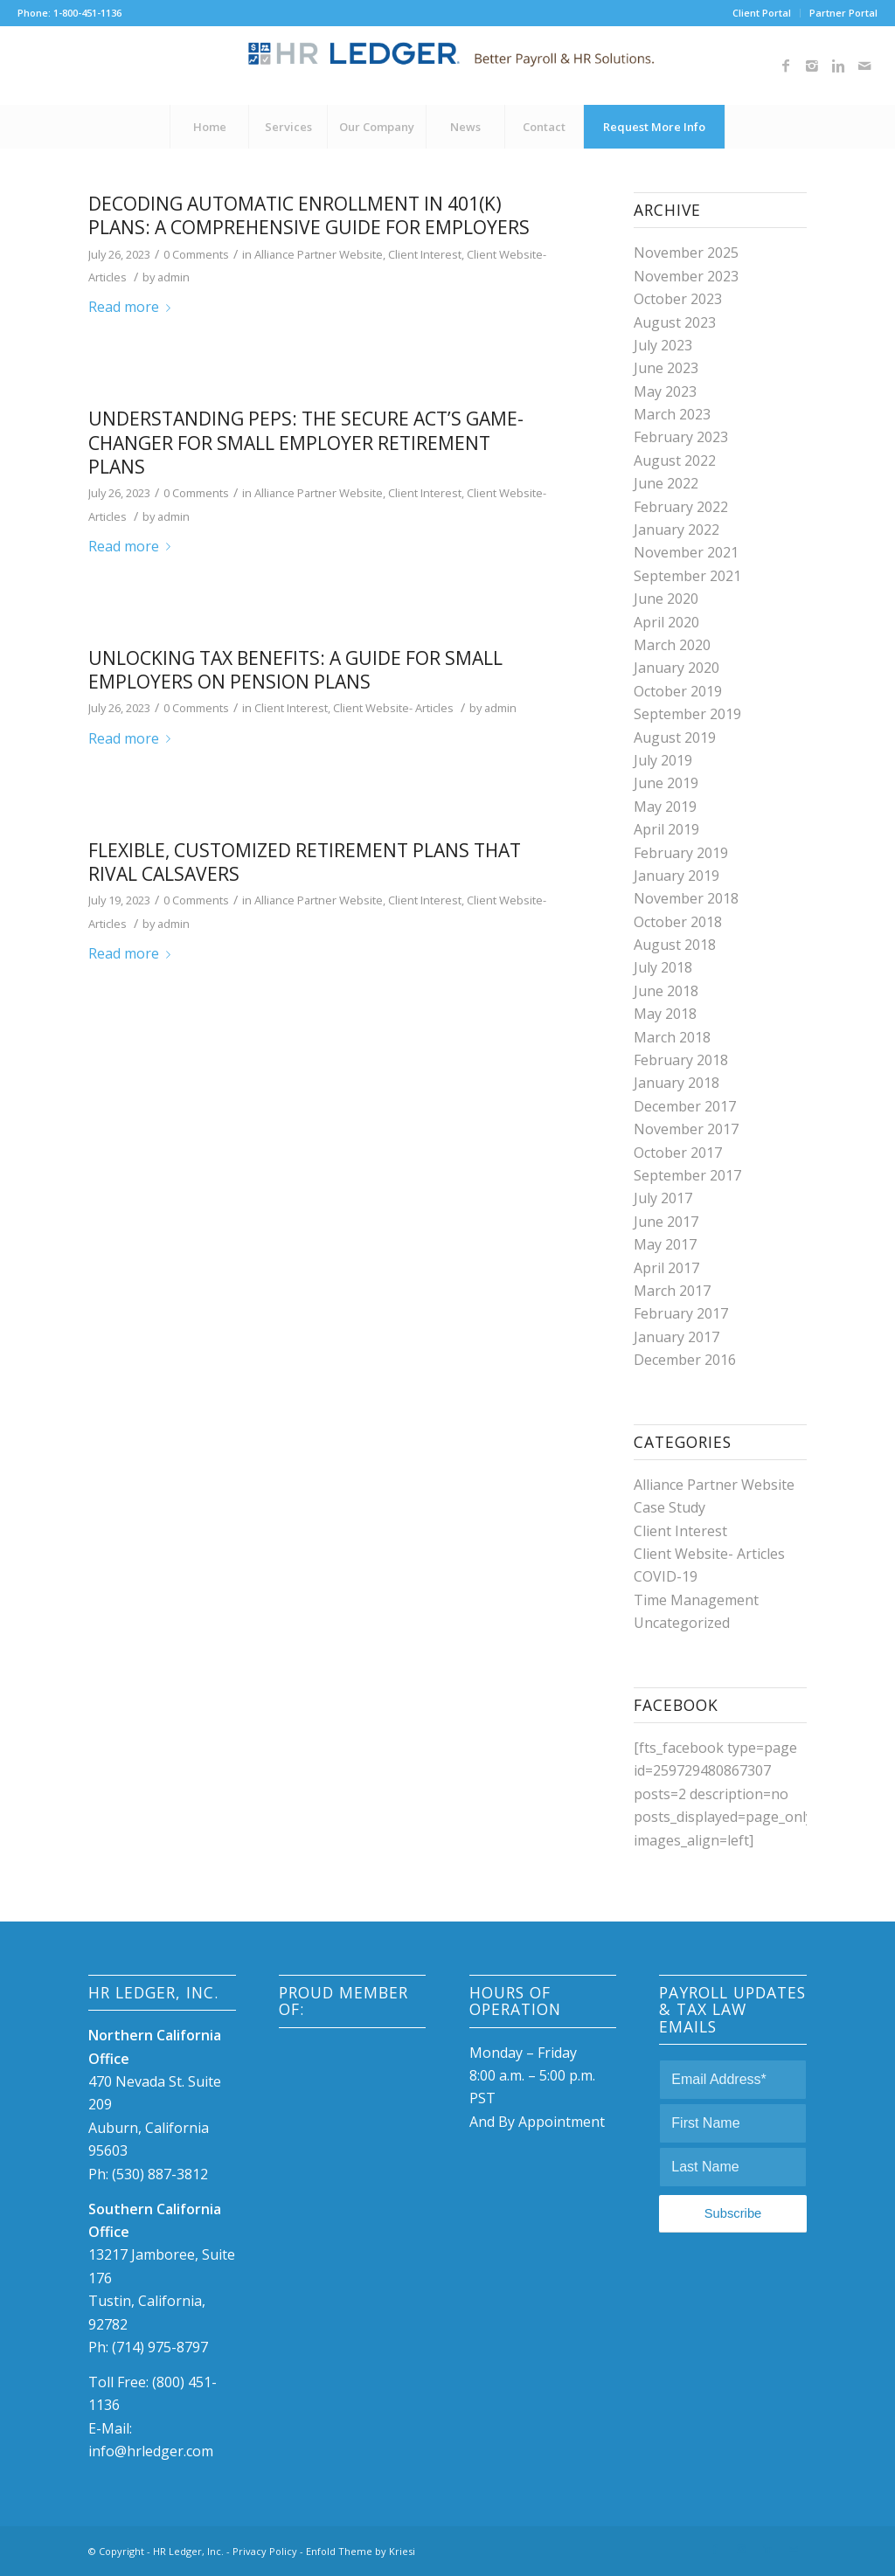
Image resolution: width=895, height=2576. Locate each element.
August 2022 (675, 460)
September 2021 (687, 575)
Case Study (669, 1507)
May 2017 (665, 1244)
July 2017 (663, 1198)
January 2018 (676, 1082)
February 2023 (681, 437)
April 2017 (666, 1268)
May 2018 (665, 1013)
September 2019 (687, 714)
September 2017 (687, 1175)
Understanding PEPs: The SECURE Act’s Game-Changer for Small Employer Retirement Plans (306, 442)
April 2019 (666, 829)
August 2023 (675, 322)
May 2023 (665, 391)
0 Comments (196, 254)
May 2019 (665, 806)
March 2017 (672, 1290)
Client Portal (761, 12)
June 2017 (666, 1221)
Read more (132, 306)
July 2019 (663, 760)
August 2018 (675, 944)
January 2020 (676, 667)
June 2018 (666, 991)
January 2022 (676, 529)
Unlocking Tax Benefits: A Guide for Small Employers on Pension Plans (295, 670)
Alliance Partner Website (318, 254)
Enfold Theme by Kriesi (360, 2551)
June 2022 (666, 483)
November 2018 (686, 898)
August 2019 (675, 737)
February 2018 (681, 1060)
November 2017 (686, 1129)
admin (173, 277)
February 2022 (681, 506)
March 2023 (672, 414)
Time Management (696, 1600)
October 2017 (678, 1152)
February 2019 (681, 852)
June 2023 (666, 367)
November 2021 (686, 552)
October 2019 (678, 691)
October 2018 (678, 921)
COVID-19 (665, 1576)
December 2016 (685, 1359)
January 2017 (676, 1337)
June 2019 (666, 783)
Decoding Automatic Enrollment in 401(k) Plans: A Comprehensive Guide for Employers (309, 215)
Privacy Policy (264, 2551)
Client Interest (424, 254)
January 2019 (676, 875)
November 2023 (686, 276)
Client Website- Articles (393, 708)
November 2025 (686, 252)
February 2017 (681, 1313)
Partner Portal (843, 12)
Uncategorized (682, 1622)
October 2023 (678, 298)
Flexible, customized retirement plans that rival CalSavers (304, 862)
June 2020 (666, 598)
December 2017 (685, 1106)
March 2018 (672, 1037)
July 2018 (663, 967)
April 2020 (666, 622)
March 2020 (672, 644)
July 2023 (663, 345)
